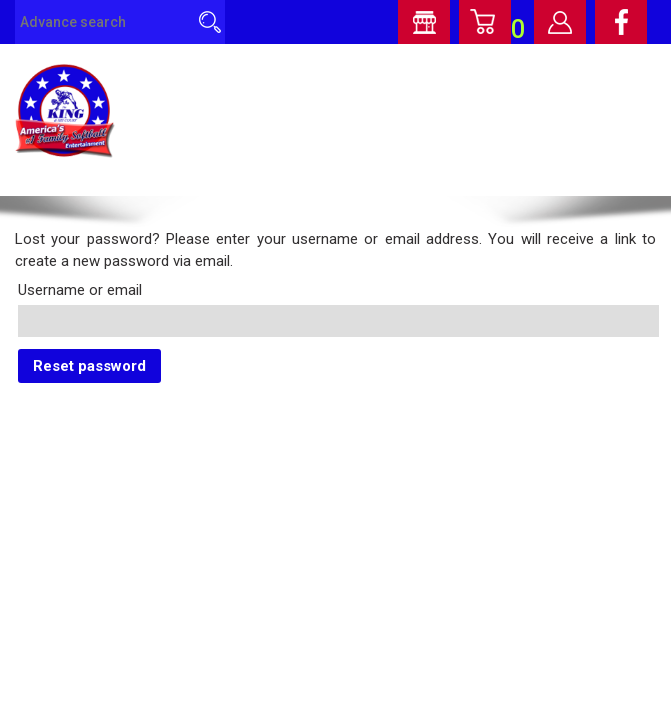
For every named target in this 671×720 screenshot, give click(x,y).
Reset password (89, 366)
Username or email (80, 290)
